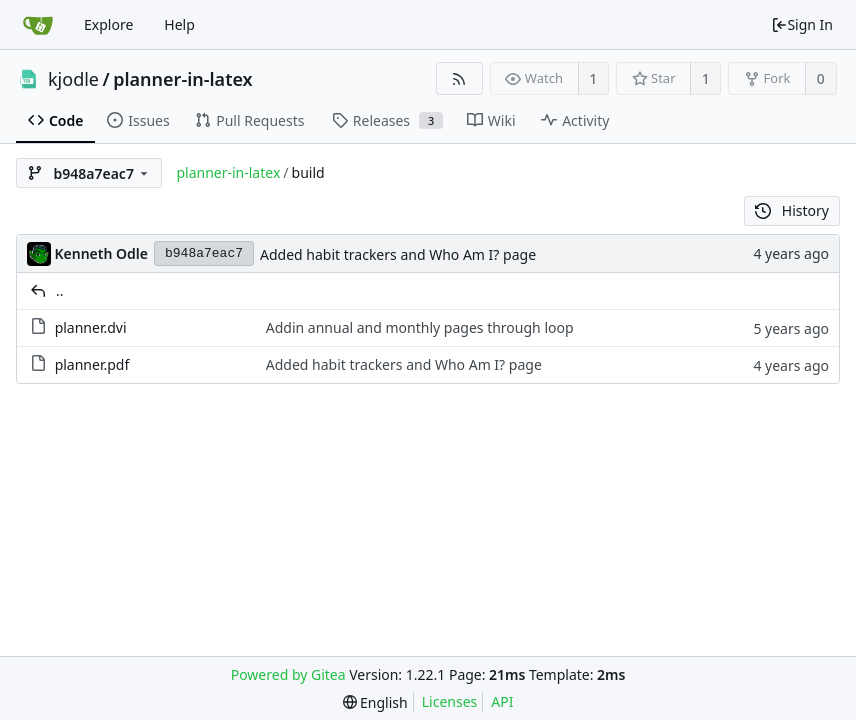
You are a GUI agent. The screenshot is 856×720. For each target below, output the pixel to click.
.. (60, 290)
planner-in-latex (182, 79)
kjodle (73, 79)
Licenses (450, 701)
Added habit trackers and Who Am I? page (398, 254)
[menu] (375, 702)
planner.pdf (92, 364)
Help (179, 24)
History (792, 210)
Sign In (802, 24)
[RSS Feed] (459, 78)
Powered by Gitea (288, 674)
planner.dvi (91, 327)
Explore (108, 24)
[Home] (38, 25)
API (502, 701)
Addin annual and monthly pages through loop (420, 327)
